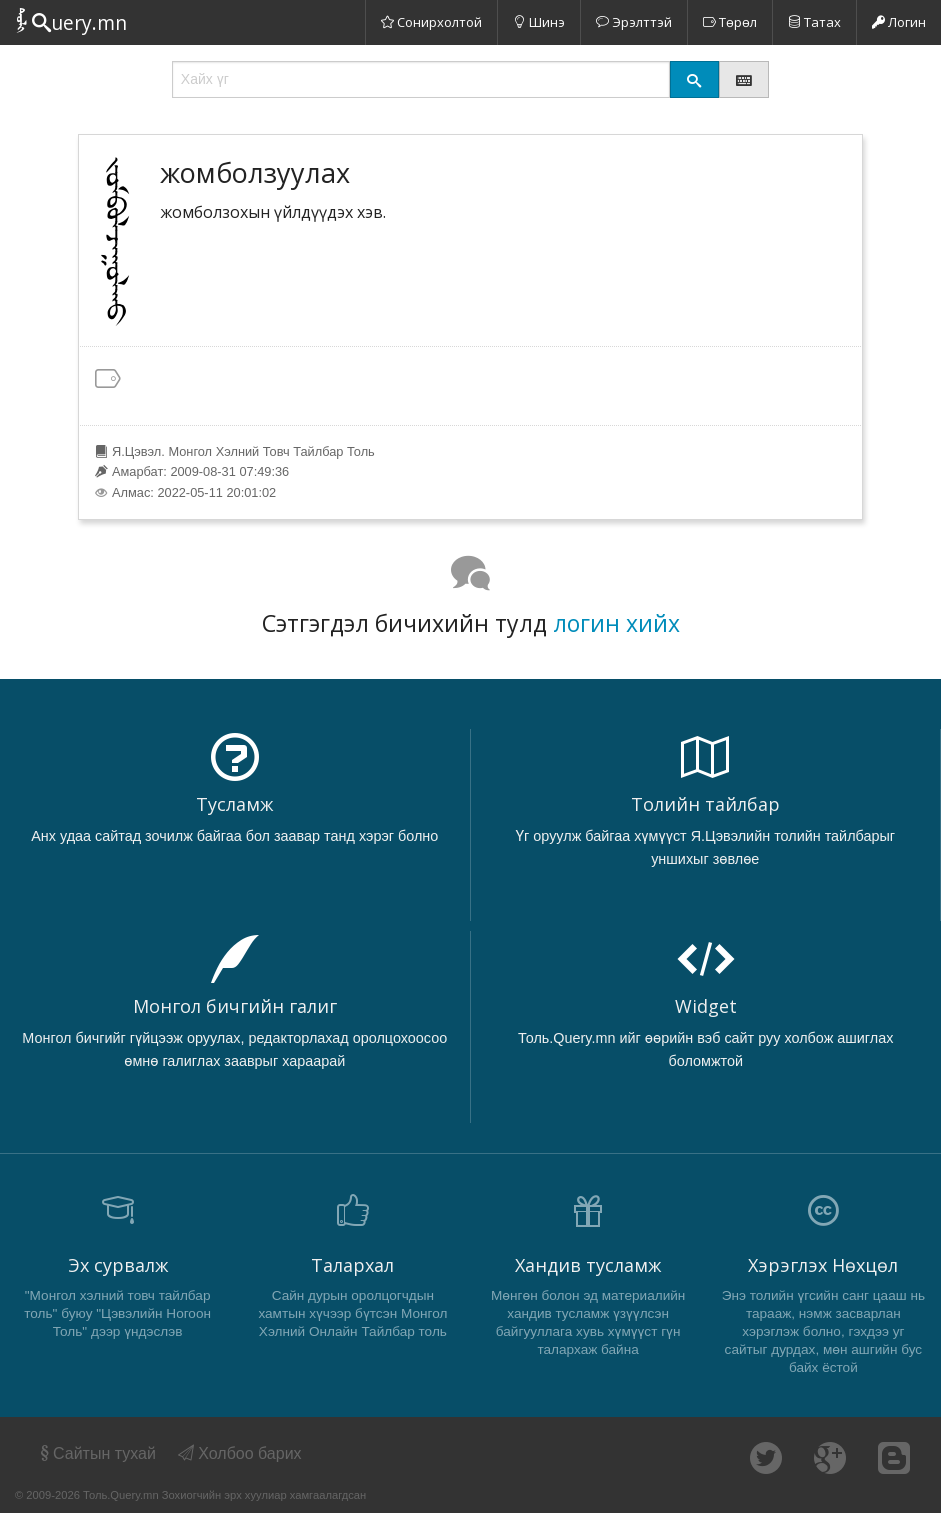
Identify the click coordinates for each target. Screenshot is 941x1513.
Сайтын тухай (96, 1453)
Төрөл (730, 22)
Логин (899, 22)
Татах (814, 22)
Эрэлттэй (634, 22)
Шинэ (539, 22)
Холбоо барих (240, 1453)
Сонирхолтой (431, 22)
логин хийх (616, 623)
